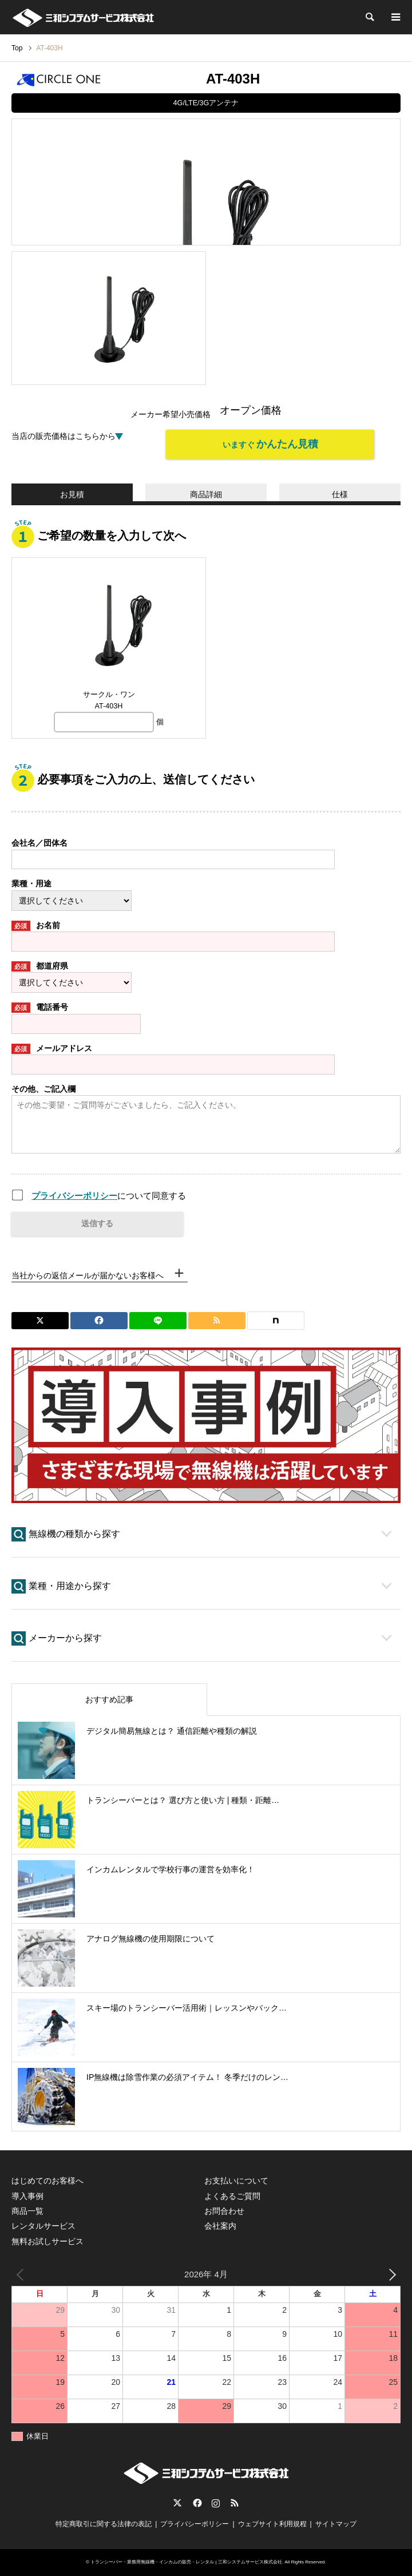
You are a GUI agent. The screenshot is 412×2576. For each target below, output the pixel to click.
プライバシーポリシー (74, 1195)
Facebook (196, 2503)
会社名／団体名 (39, 842)
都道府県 (39, 966)
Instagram (216, 2503)
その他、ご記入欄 (43, 1088)
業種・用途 (31, 883)
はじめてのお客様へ (47, 2180)
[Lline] (158, 1320)
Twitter (177, 2503)
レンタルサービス (43, 2225)
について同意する (108, 1195)
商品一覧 (27, 2211)
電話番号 (39, 1007)
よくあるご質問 (232, 2196)
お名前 (35, 926)
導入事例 (27, 2196)
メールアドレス (51, 1049)
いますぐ (270, 444)
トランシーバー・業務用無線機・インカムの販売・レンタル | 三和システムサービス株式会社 (186, 2562)
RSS (235, 2503)
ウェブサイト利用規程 (272, 2524)
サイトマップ (335, 2524)
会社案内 (220, 2225)
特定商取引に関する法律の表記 (104, 2524)
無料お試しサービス (47, 2241)
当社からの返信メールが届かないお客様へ (87, 1275)
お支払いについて (236, 2180)
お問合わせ (224, 2211)
